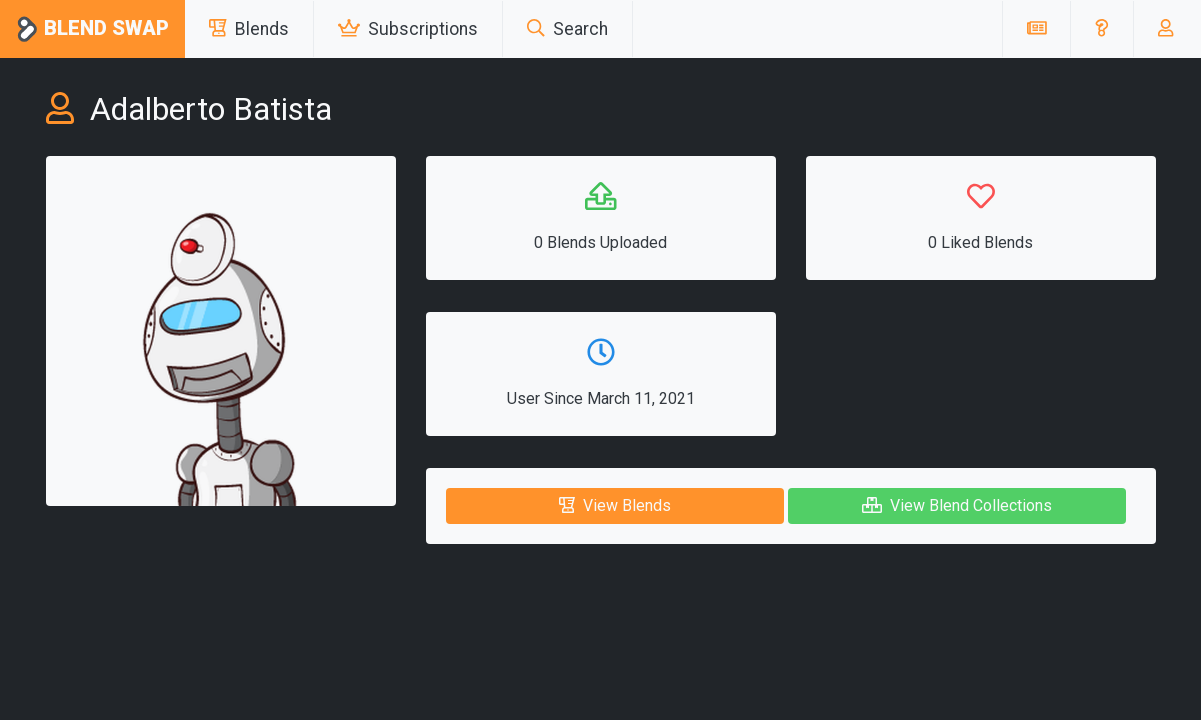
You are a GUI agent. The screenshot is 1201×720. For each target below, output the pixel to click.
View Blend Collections (957, 505)
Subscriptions (408, 29)
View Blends (615, 505)
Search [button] (567, 29)
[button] (1101, 29)
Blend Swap (92, 29)
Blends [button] (249, 29)
